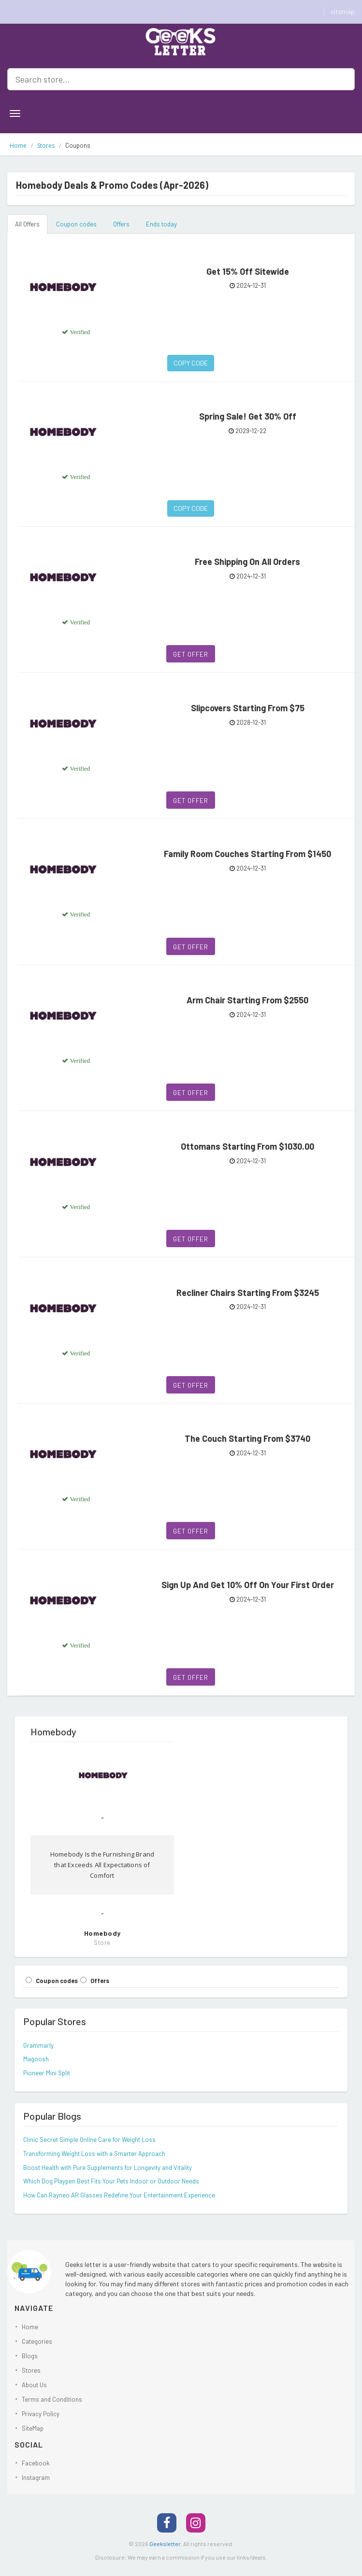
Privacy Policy (40, 2414)
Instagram (36, 2477)
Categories (37, 2341)
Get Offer (190, 654)
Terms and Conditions (52, 2399)
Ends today (161, 224)
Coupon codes (76, 224)
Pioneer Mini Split (46, 2073)
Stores (46, 145)
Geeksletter (165, 2543)
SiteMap (32, 2428)
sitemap (343, 11)
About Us (34, 2385)
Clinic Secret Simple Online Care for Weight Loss (89, 2139)
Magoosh (36, 2059)
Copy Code (191, 363)
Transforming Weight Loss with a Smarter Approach (94, 2153)
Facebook (36, 2463)
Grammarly (38, 2045)
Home (18, 145)
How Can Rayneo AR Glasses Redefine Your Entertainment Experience (119, 2195)
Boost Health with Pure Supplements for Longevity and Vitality (107, 2167)
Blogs (30, 2356)
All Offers (27, 224)
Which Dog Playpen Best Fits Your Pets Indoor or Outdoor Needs (111, 2181)
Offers (121, 224)
